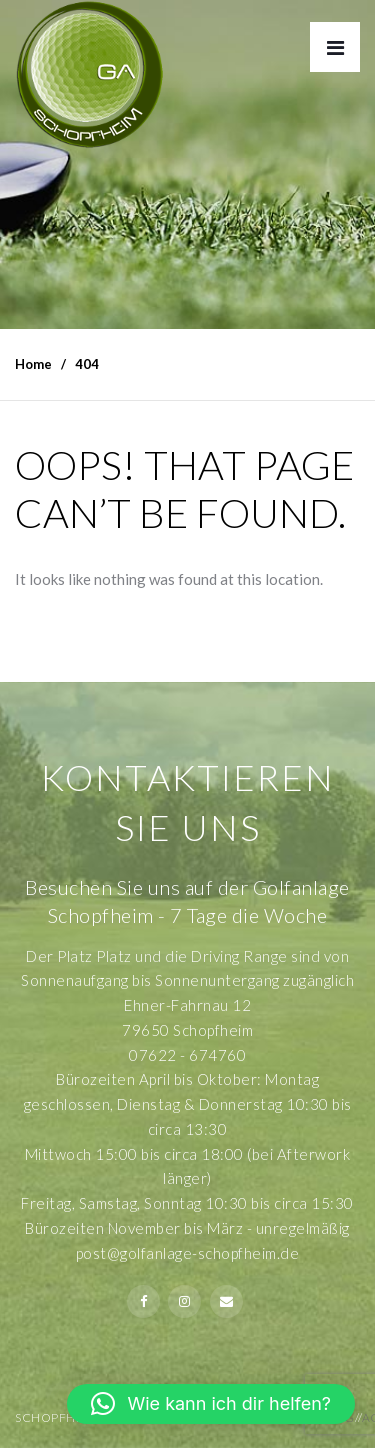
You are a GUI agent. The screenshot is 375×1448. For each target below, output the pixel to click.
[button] (211, 1404)
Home (33, 364)
